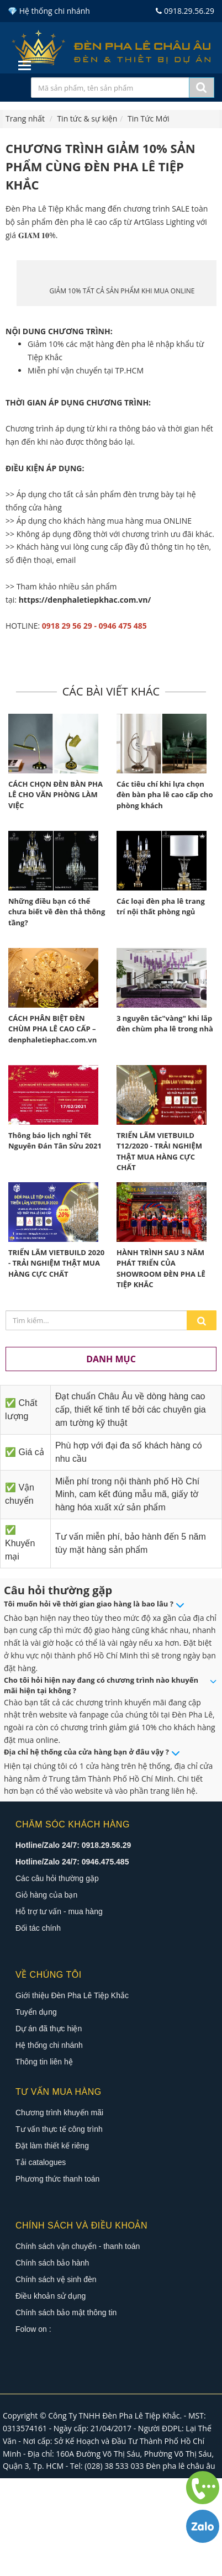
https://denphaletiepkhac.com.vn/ (85, 697)
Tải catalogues (40, 2260)
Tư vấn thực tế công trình (59, 2226)
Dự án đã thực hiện (48, 2126)
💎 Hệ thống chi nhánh (49, 11)
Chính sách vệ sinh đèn (56, 2377)
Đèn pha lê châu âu (180, 2564)
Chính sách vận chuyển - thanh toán (77, 2344)
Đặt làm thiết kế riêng (52, 2243)
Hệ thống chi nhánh (49, 2142)
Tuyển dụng (36, 2109)
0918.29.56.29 (185, 11)
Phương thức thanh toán (57, 2276)
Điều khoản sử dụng (50, 2393)
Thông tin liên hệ (44, 2159)
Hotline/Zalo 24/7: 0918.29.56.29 (73, 1942)
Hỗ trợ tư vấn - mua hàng (59, 2009)
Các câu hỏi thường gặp (57, 1976)
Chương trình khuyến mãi (59, 2210)
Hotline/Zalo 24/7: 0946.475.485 (72, 1959)
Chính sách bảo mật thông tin (66, 2410)
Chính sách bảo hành (52, 2360)
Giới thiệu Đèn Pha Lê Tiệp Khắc (72, 2093)
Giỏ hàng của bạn (46, 1992)
